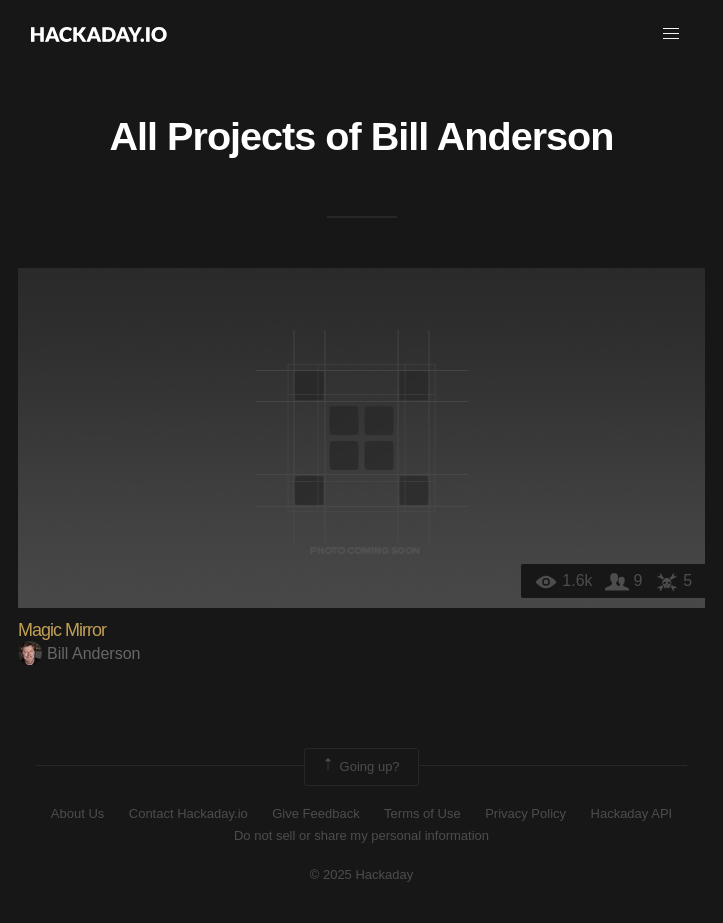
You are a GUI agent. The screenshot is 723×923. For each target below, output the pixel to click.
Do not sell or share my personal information (361, 835)
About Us (77, 813)
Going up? (360, 767)
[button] (671, 34)
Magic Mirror (62, 630)
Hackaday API (632, 813)
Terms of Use (422, 813)
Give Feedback (315, 813)
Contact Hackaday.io (188, 813)
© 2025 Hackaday (362, 874)
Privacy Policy (525, 813)
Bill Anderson (492, 136)
